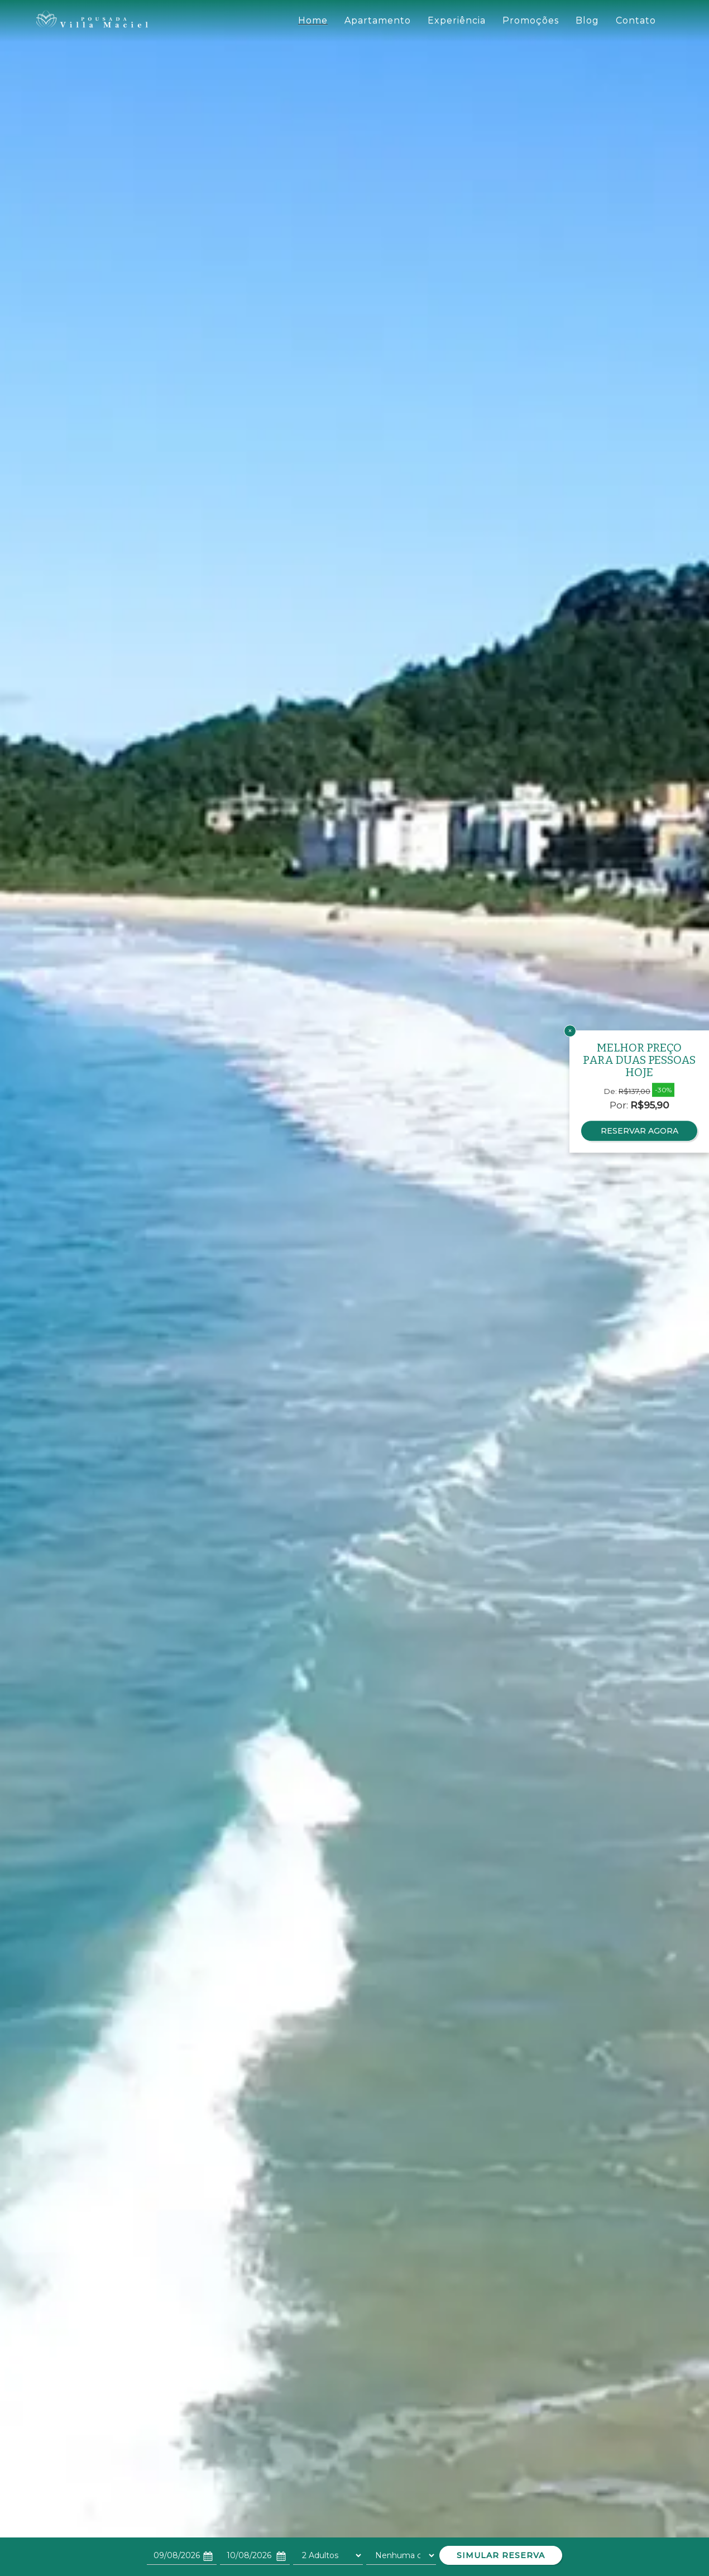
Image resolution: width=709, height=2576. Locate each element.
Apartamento (377, 20)
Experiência (457, 20)
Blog (587, 20)
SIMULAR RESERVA (501, 2555)
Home (313, 20)
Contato (636, 20)
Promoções (530, 20)
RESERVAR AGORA (639, 1131)
